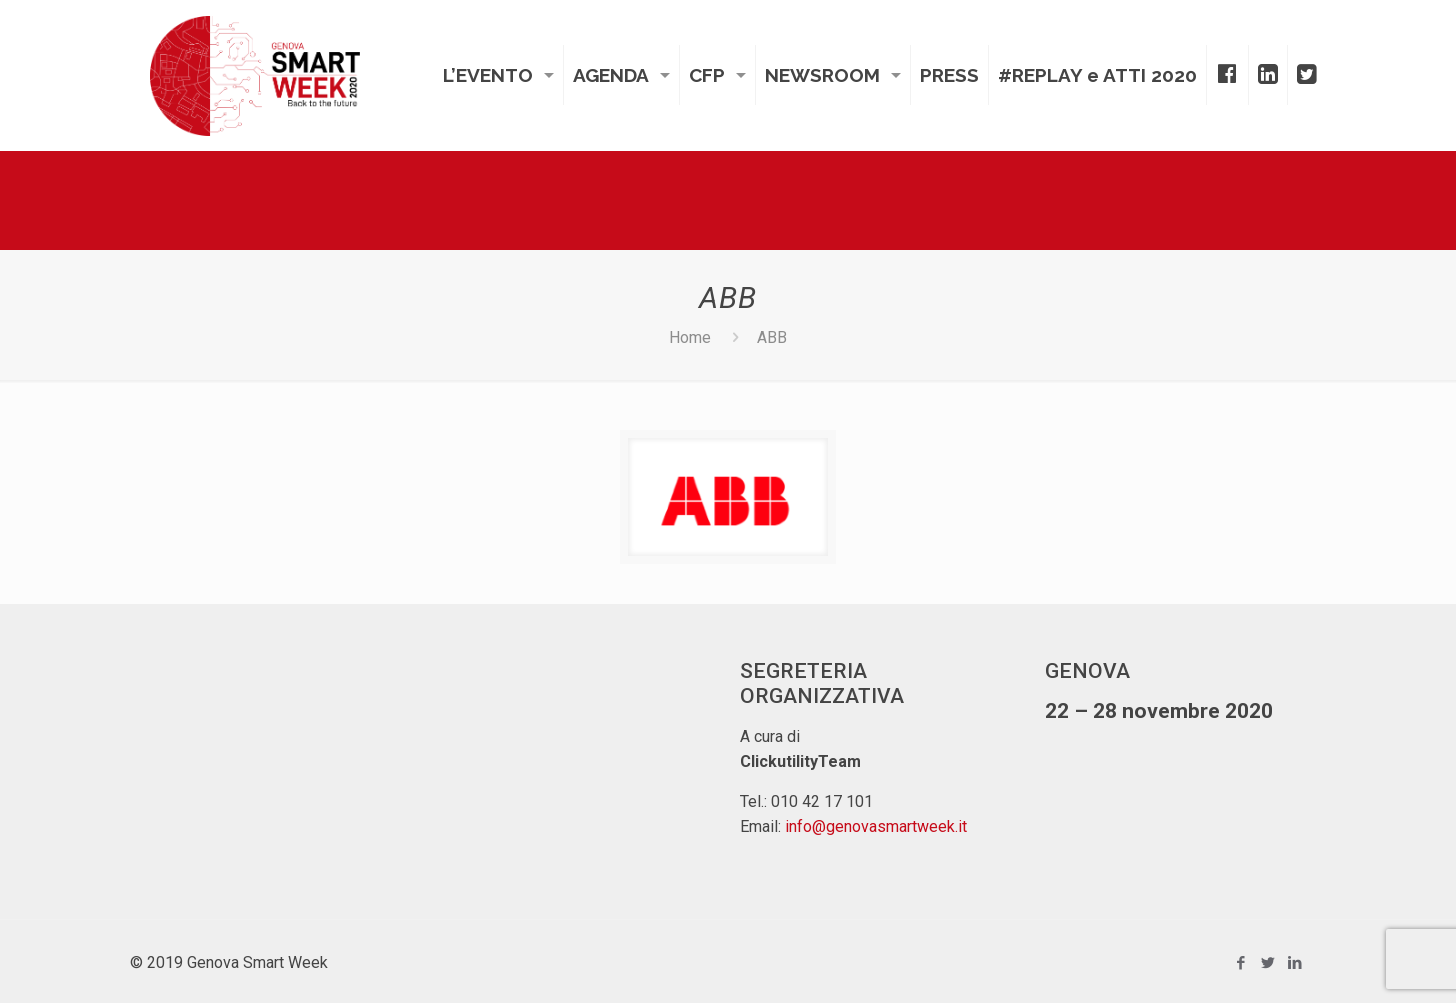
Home (690, 337)
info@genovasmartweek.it (876, 826)
